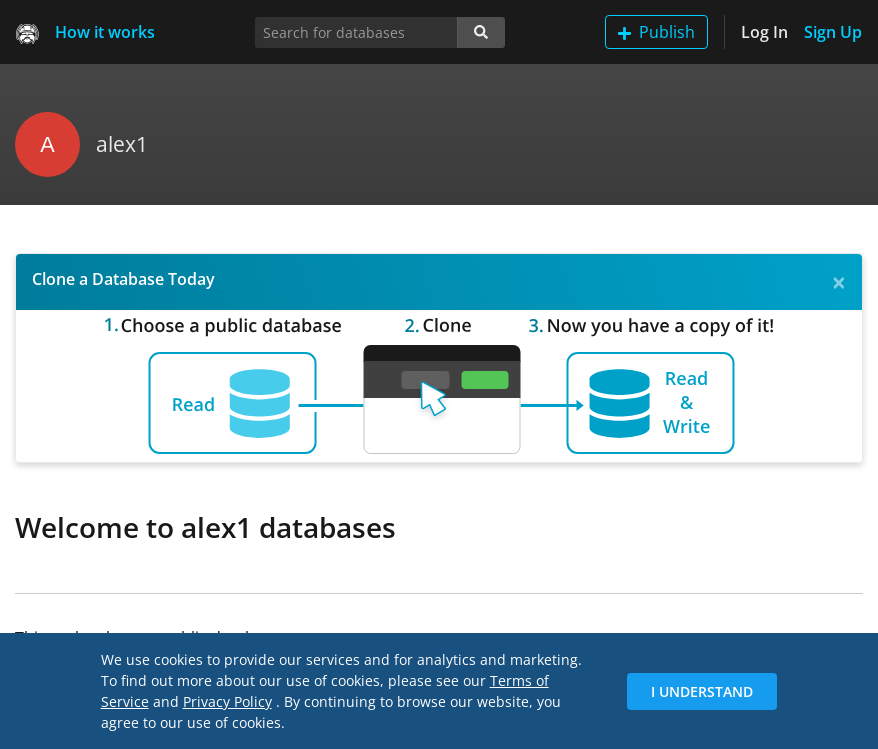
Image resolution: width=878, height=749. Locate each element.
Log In (764, 32)
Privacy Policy (227, 701)
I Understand (702, 691)
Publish (656, 32)
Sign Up (833, 32)
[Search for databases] (356, 32)
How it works (105, 32)
